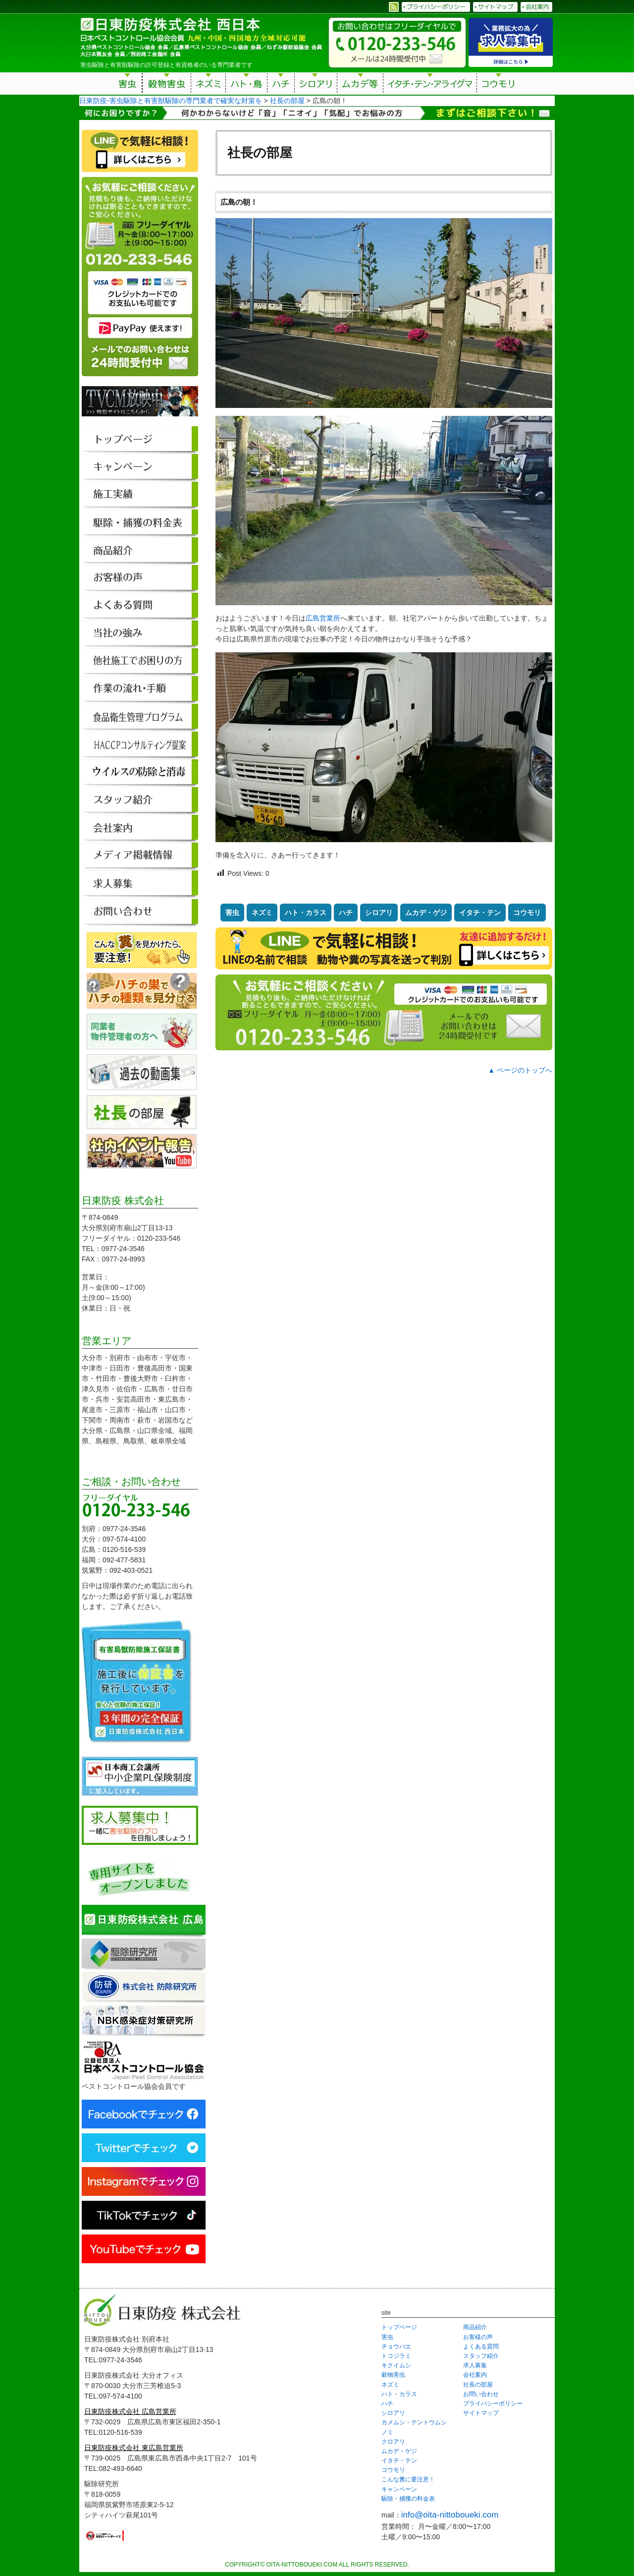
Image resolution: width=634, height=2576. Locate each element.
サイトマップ (481, 2412)
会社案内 (475, 2374)
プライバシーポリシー (493, 2403)
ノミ (387, 2432)
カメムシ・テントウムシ (414, 2422)
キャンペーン (399, 2489)
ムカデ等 (360, 84)
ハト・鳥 (246, 84)
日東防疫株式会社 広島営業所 (130, 2411)
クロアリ (393, 2441)
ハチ (281, 84)
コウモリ (499, 84)
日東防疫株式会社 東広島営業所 (133, 2448)
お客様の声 (478, 2337)
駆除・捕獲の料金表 (408, 2498)
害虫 (127, 84)
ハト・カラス (305, 912)
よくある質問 (481, 2346)
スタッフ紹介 (481, 2355)
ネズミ (208, 84)
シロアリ (316, 84)
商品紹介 (475, 2327)
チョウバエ (396, 2346)
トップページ (399, 2327)
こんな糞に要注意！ (408, 2479)
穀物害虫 (166, 84)
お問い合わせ (481, 2394)
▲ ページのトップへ (520, 1070)
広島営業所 (323, 618)
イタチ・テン (430, 84)
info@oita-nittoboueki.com (450, 2514)
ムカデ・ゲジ (426, 912)
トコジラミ (396, 2355)
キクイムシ (396, 2365)
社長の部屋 (478, 2384)
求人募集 (475, 2365)
